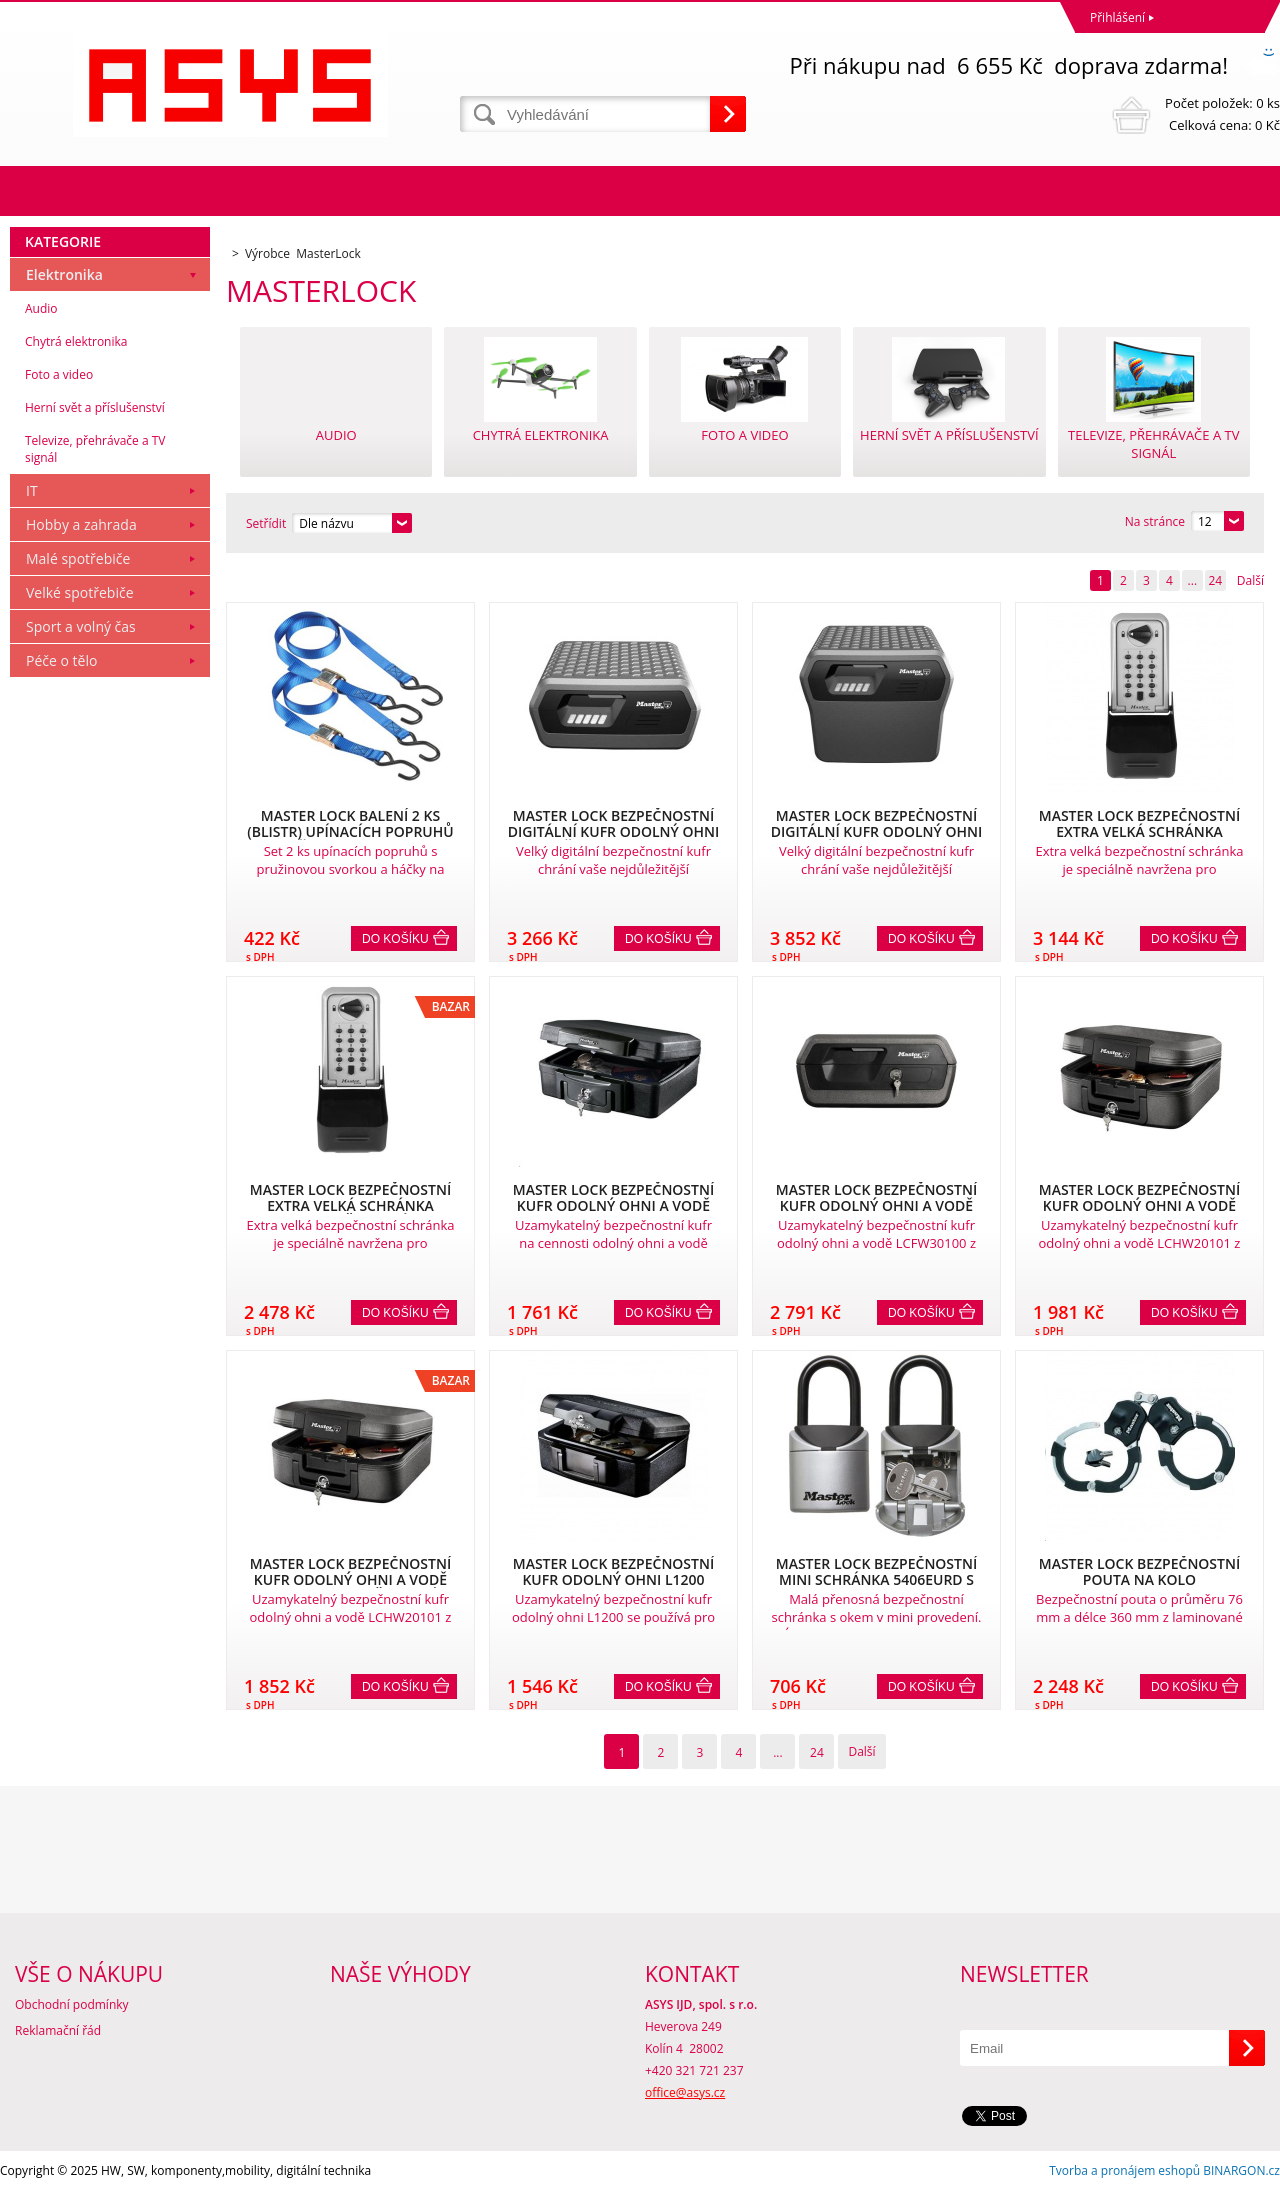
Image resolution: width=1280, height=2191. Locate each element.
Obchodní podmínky (72, 2004)
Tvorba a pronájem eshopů (1124, 2170)
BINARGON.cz (1241, 2170)
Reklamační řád (58, 2030)
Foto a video (59, 374)
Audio (41, 308)
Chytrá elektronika (76, 341)
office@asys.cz (685, 2092)
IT (32, 490)
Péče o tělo (61, 660)
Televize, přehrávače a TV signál (95, 449)
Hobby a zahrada (81, 524)
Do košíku (395, 939)
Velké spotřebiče (80, 592)
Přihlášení (1117, 17)
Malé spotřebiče (78, 558)
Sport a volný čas (81, 626)
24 (1215, 580)
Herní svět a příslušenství (95, 407)
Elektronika (64, 274)
